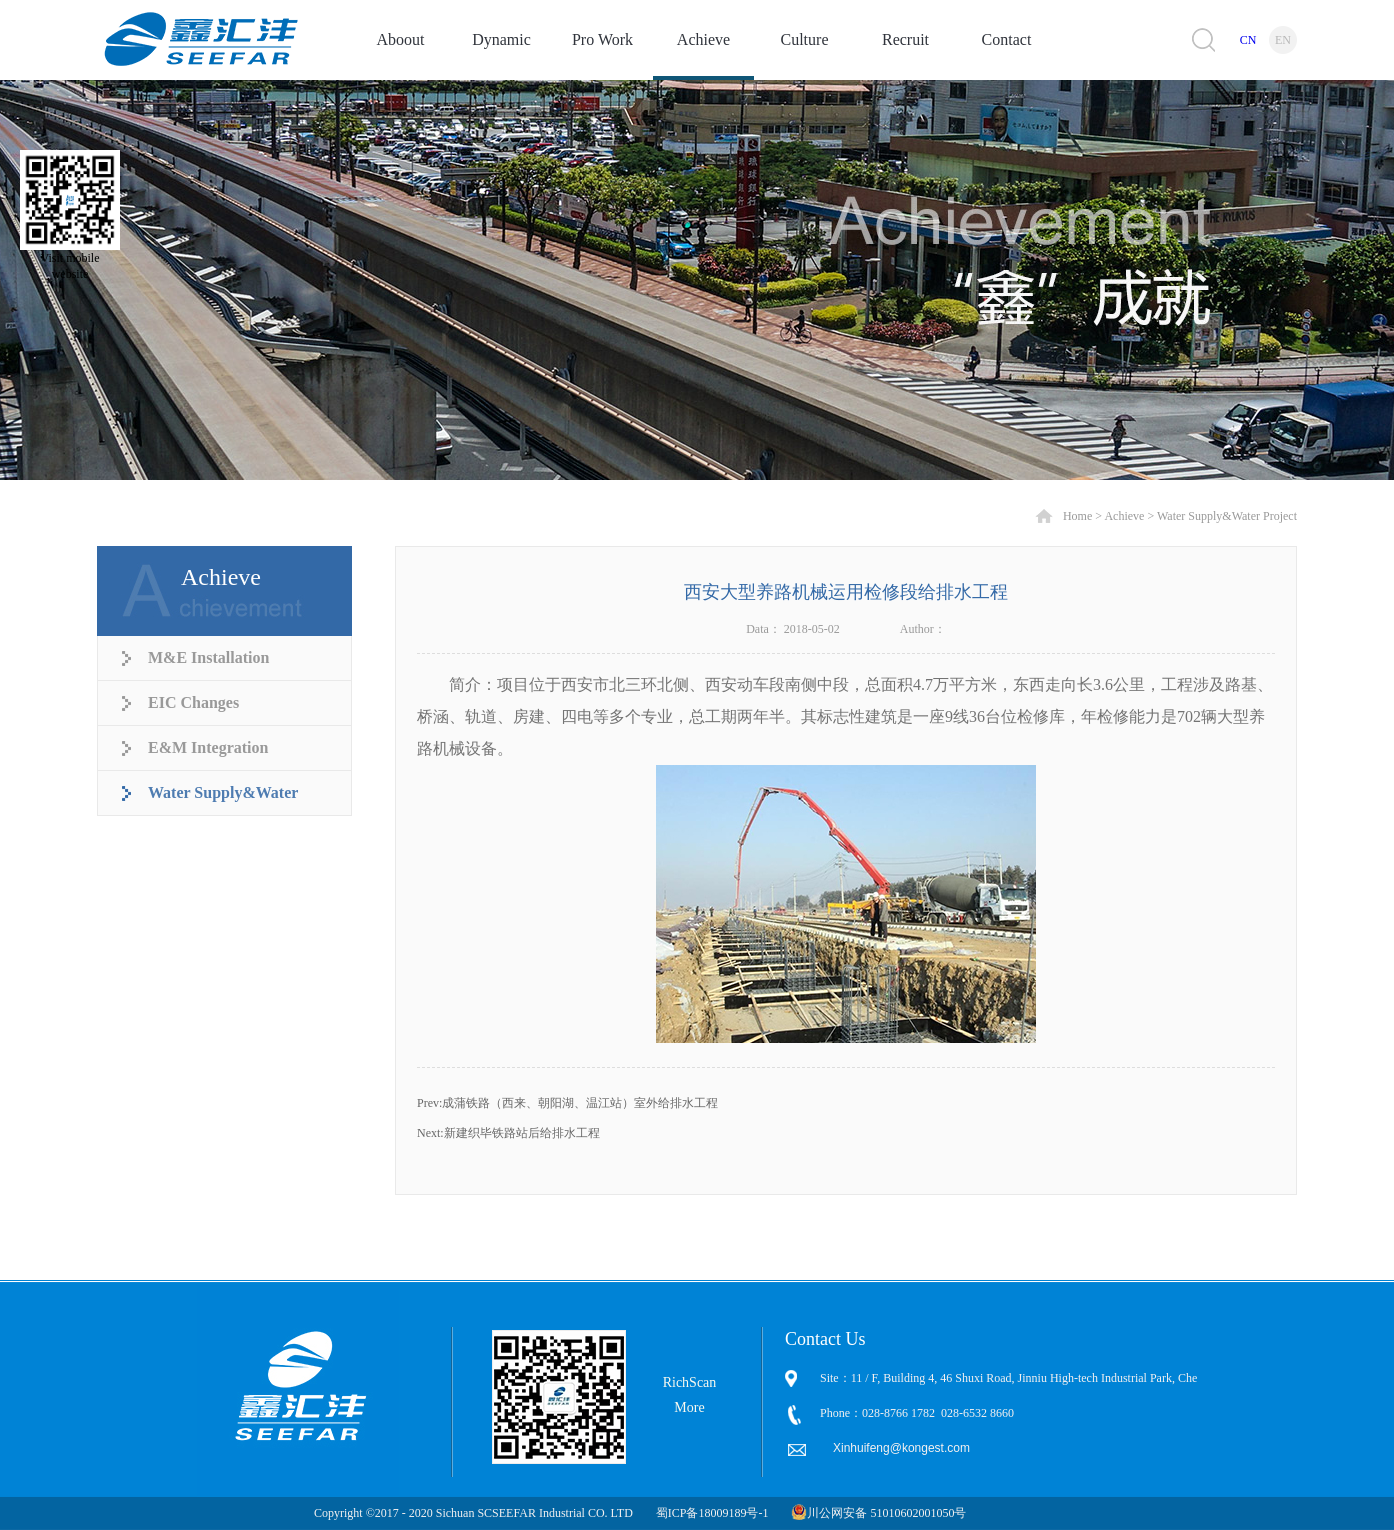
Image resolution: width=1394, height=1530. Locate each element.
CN (1248, 40)
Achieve (1124, 516)
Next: (508, 1133)
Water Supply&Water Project (1227, 516)
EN (1283, 40)
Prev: (567, 1103)
